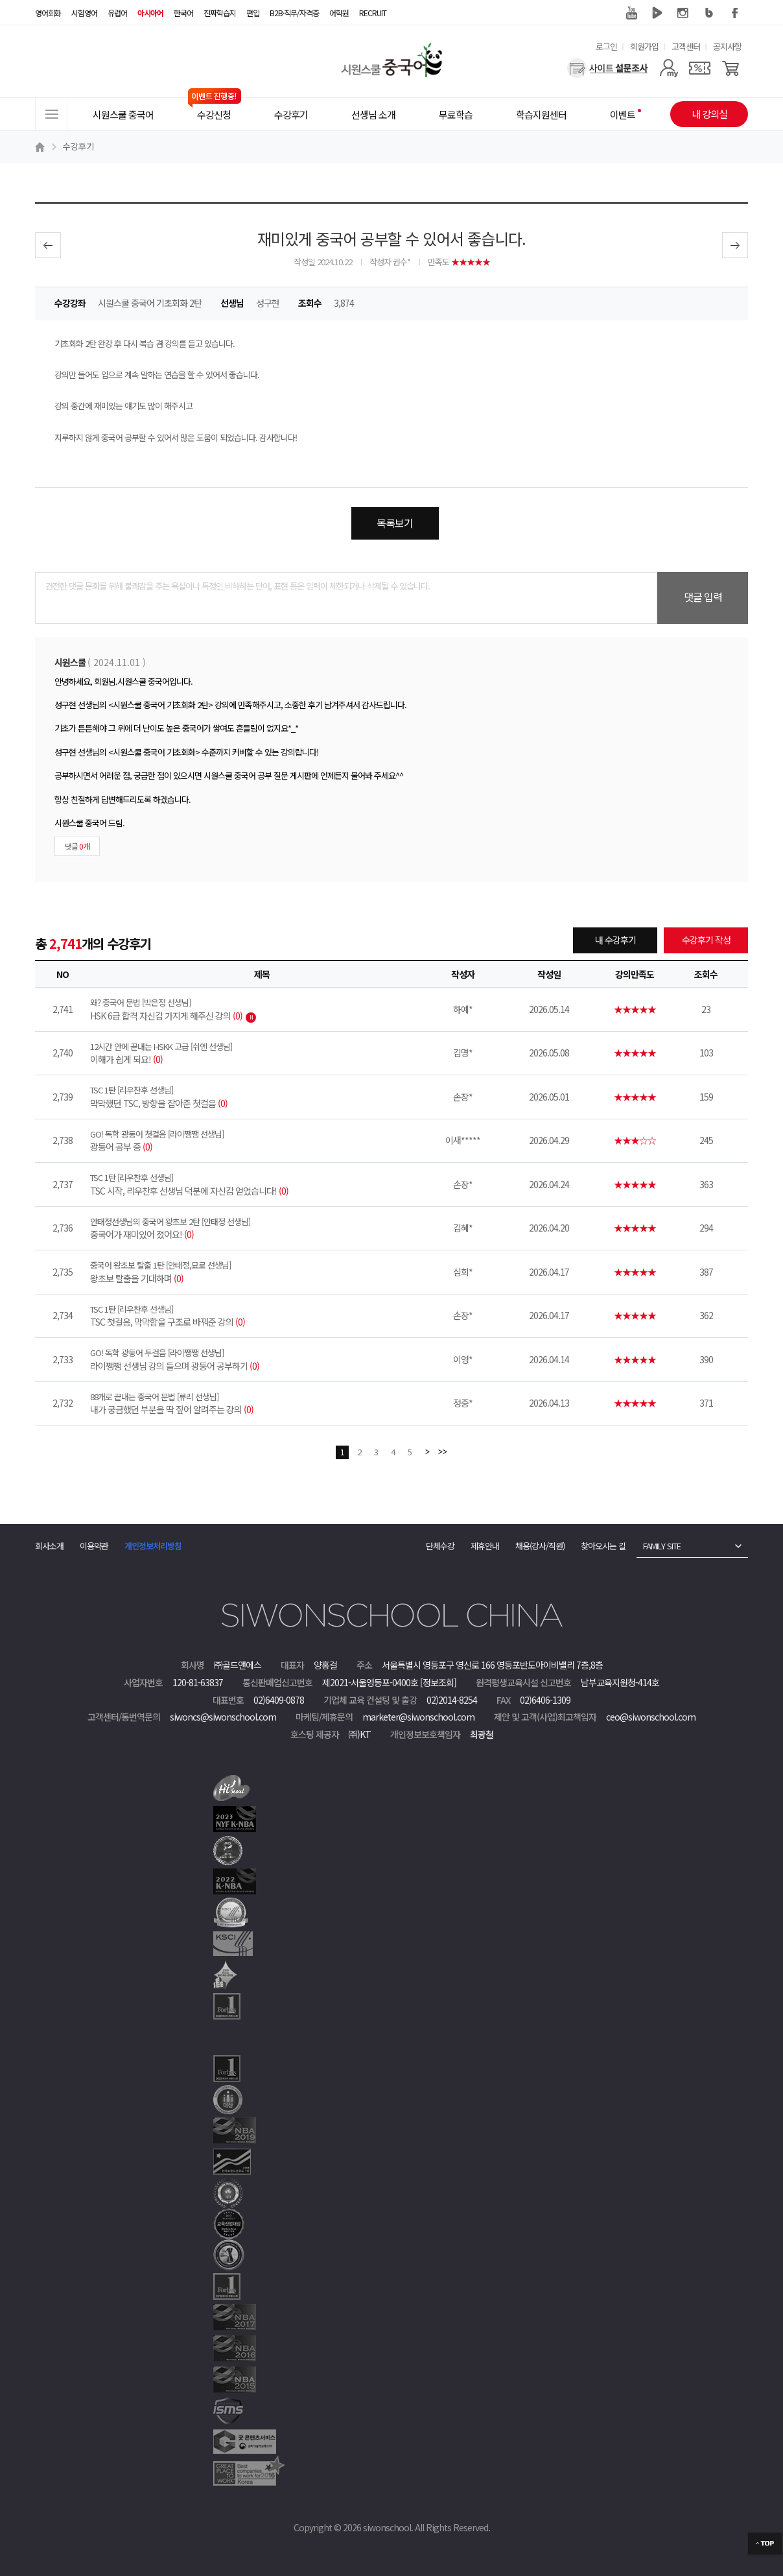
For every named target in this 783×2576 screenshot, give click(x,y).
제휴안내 (485, 1546)
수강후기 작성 (706, 939)
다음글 (735, 245)
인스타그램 (683, 13)
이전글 (48, 245)
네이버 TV (657, 13)
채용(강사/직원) (540, 1546)
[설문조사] (607, 68)
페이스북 (735, 13)
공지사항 (727, 46)
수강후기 (78, 146)
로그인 (606, 46)
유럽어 (117, 12)
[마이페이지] (668, 68)
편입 (252, 12)
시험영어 (84, 12)
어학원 (339, 12)
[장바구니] (731, 68)
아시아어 (150, 12)
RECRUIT (372, 12)
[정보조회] (438, 1682)
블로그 (709, 13)
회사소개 (49, 1546)
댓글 (77, 846)
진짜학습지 (220, 12)
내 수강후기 (615, 939)
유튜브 (631, 13)
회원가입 (644, 46)
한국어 (183, 12)
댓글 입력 (703, 596)
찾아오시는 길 (603, 1546)
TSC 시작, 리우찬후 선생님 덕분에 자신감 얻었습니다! (262, 1184)
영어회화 (48, 12)
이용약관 (94, 1546)
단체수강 (440, 1546)
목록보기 (395, 523)
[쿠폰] (699, 68)
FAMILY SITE (662, 1546)
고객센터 (686, 46)
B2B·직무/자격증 (294, 12)
